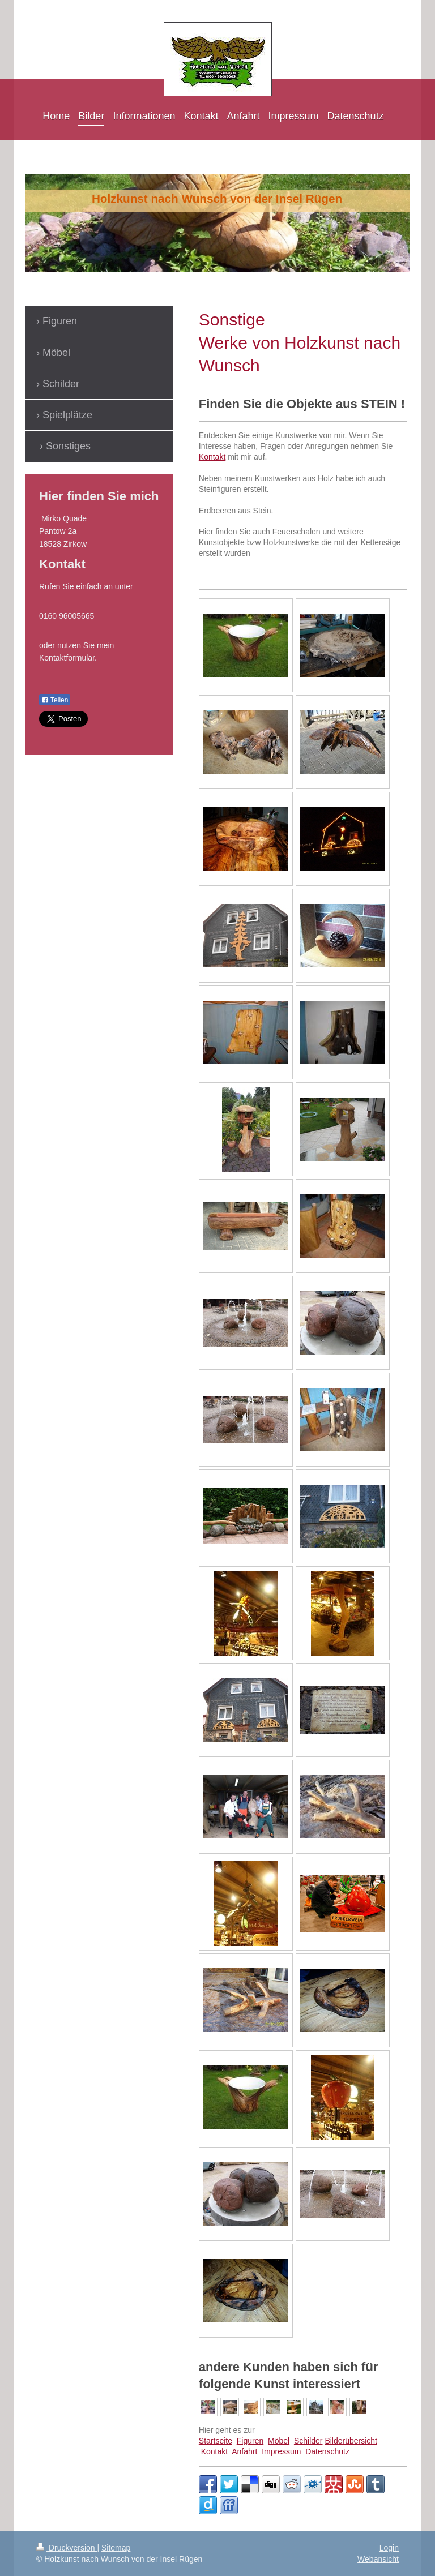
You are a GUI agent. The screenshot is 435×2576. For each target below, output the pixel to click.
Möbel (278, 2440)
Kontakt (212, 456)
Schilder (308, 2440)
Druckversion (66, 2547)
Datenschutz (327, 2451)
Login (389, 2547)
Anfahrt (244, 2451)
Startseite (215, 2440)
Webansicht (378, 2559)
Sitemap (115, 2547)
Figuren (250, 2440)
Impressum (281, 2451)
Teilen (54, 700)
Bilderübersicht (351, 2440)
